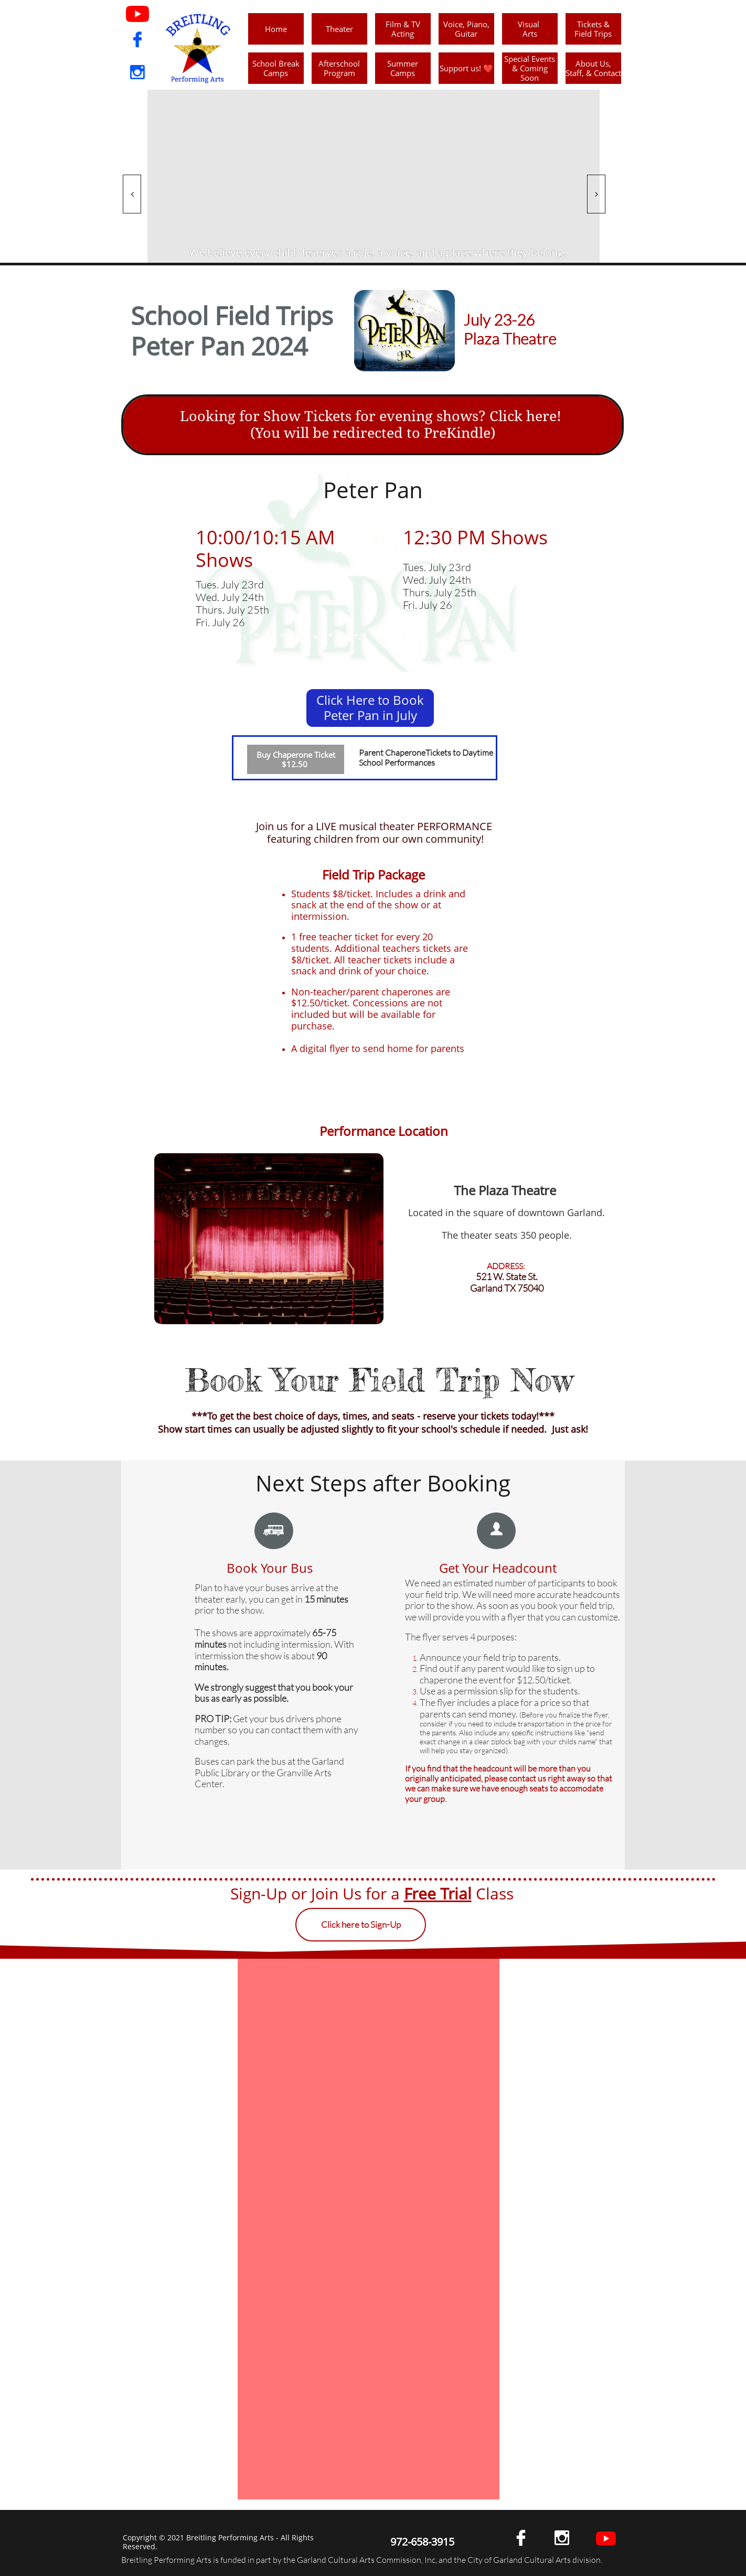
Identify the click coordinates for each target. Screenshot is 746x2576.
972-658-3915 (422, 2542)
